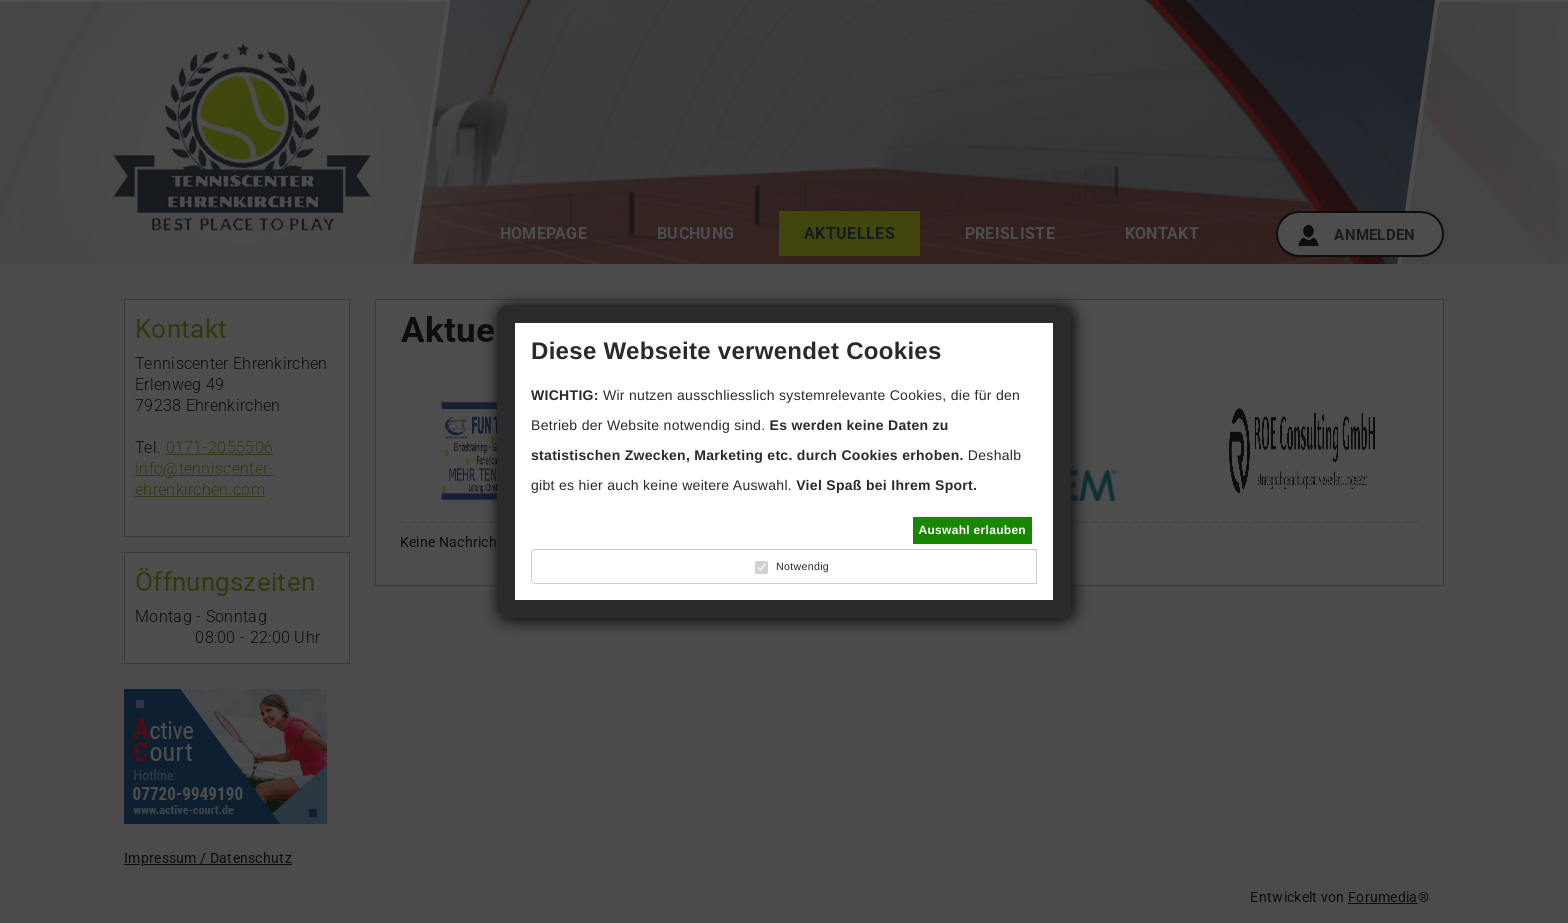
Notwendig (802, 567)
